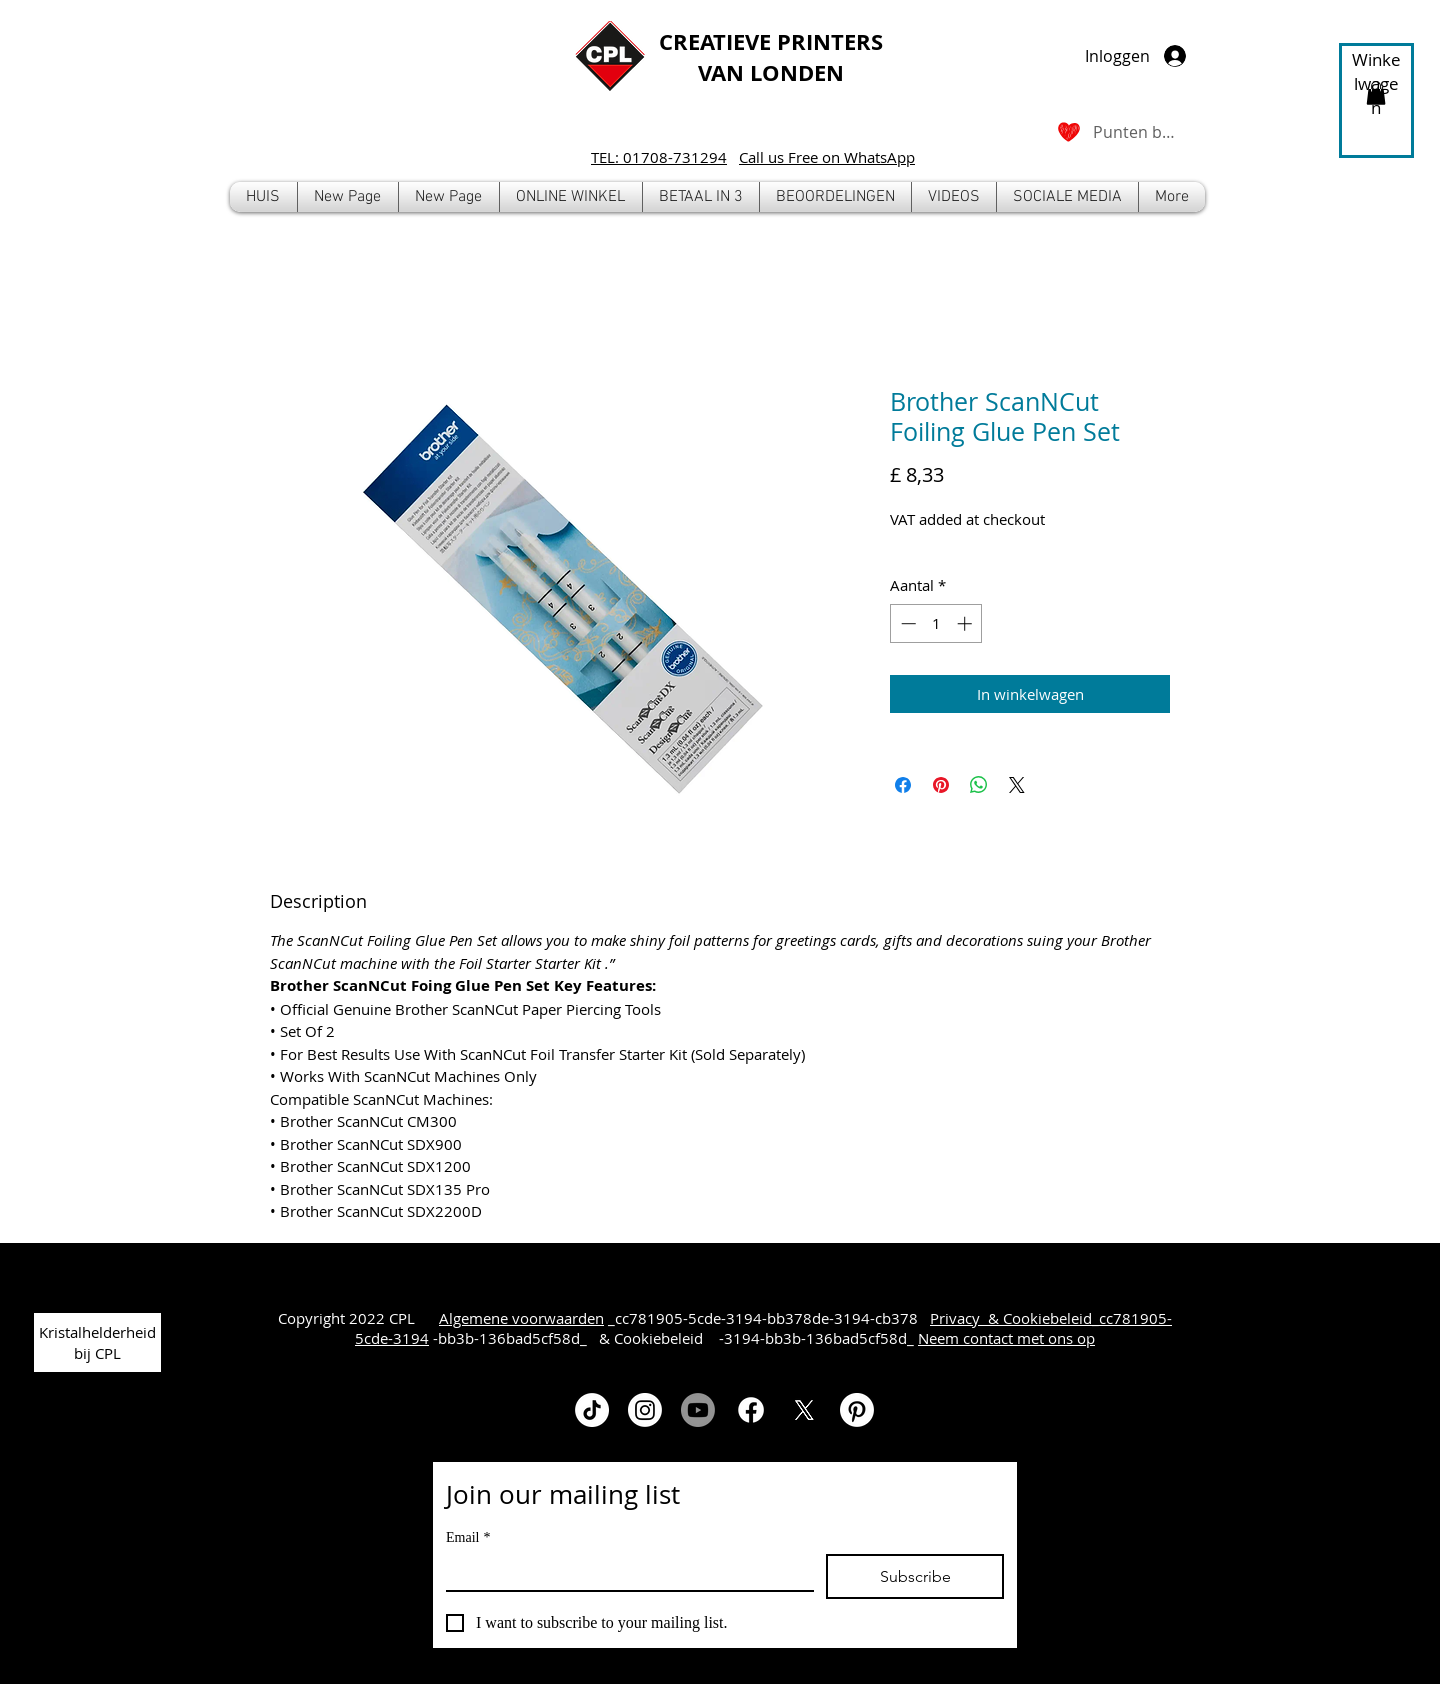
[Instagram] (645, 1410)
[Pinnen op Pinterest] (941, 785)
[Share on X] (1017, 785)
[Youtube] (698, 1410)
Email (468, 1537)
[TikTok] (592, 1410)
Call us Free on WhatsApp (827, 157)
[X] (804, 1410)
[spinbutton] (936, 623)
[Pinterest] (857, 1410)
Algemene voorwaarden (521, 1318)
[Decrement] (906, 623)
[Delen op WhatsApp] (979, 785)
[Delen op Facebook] (903, 785)
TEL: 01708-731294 (659, 157)
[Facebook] (751, 1410)
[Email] (624, 1572)
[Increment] (966, 623)
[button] (571, 197)
